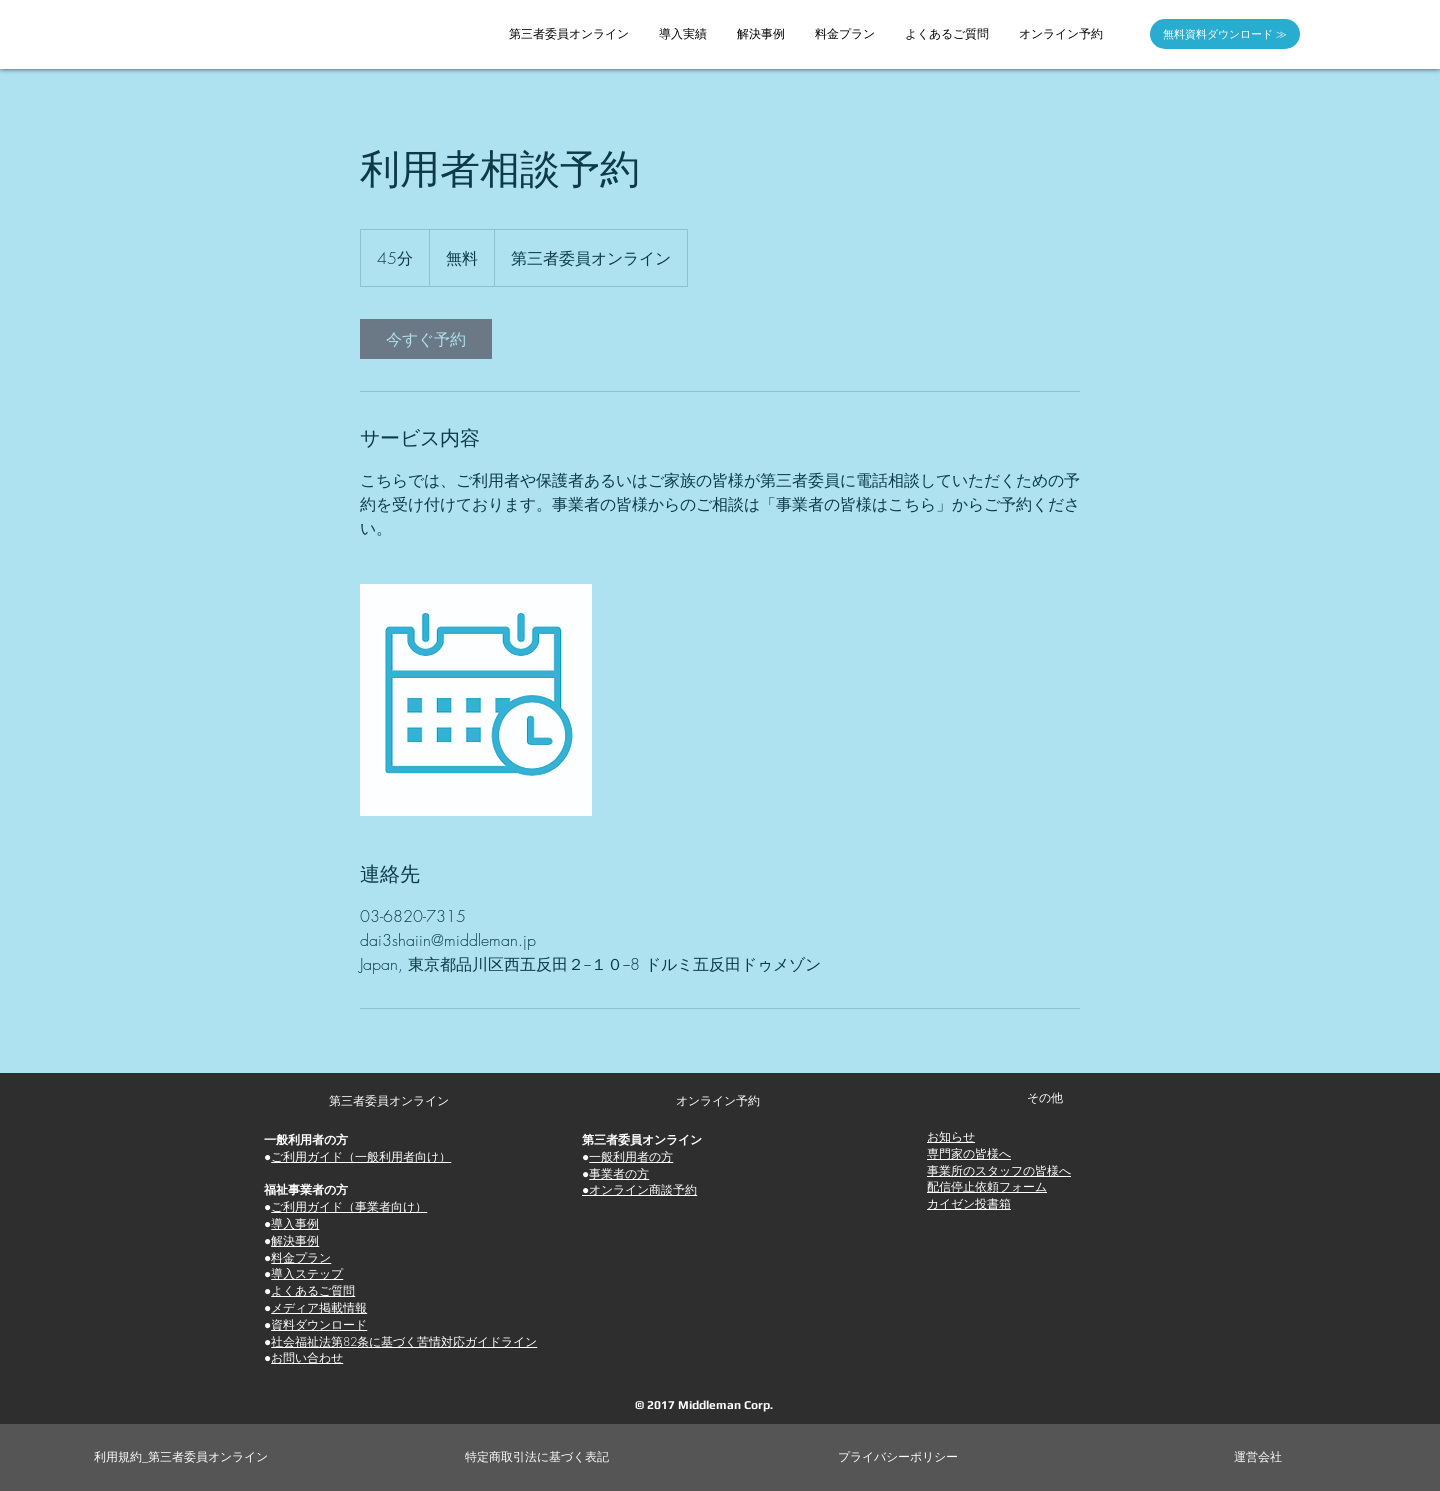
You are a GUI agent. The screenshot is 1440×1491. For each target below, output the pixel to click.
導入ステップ (307, 1273)
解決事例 (295, 1240)
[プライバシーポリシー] (898, 1457)
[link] (426, 339)
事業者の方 (619, 1173)
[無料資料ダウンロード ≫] (1225, 34)
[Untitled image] (476, 700)
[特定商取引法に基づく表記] (537, 1457)
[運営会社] (1258, 1457)
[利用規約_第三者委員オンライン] (181, 1457)
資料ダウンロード (319, 1324)
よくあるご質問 (313, 1290)
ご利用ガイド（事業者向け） (349, 1206)
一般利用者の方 (631, 1156)
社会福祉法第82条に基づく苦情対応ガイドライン (404, 1341)
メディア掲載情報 (319, 1307)
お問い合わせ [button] (307, 1357)
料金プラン (301, 1257)
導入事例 (295, 1223)
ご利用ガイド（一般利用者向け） (361, 1156)
